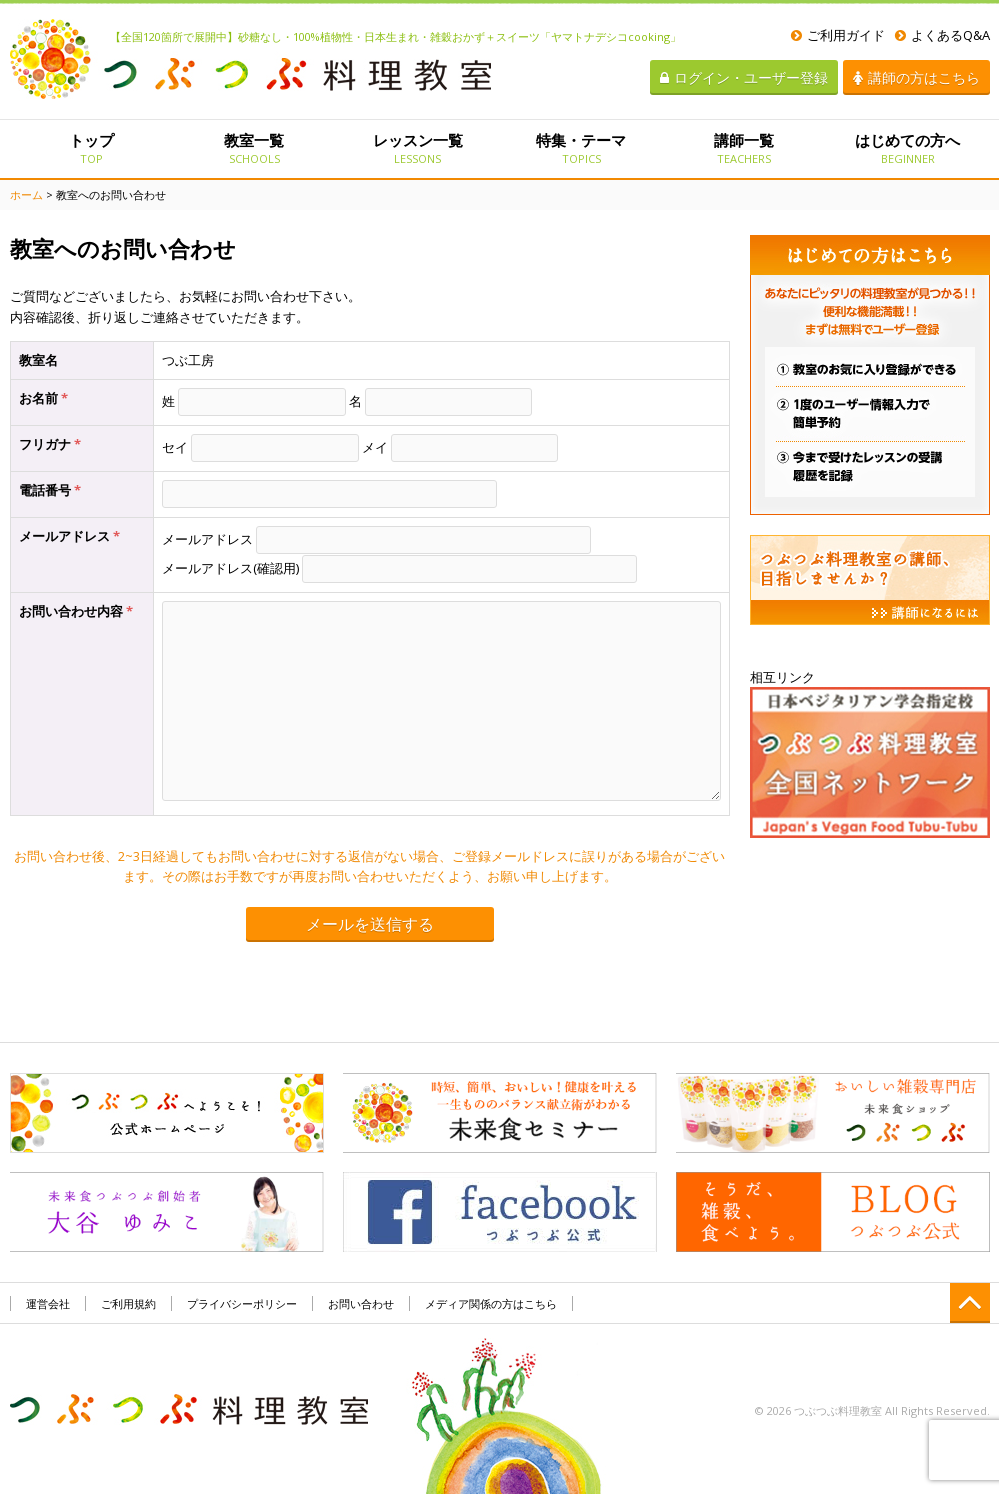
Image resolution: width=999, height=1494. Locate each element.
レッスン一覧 (417, 148)
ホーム (26, 194)
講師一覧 (744, 148)
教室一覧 (254, 148)
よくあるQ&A (942, 35)
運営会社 (48, 1303)
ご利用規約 (128, 1303)
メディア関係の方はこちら (491, 1303)
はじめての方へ (907, 148)
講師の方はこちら (916, 77)
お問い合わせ (361, 1303)
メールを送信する (370, 924)
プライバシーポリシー (242, 1303)
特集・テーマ (580, 148)
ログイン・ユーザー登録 (744, 77)
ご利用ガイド (838, 35)
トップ (91, 148)
